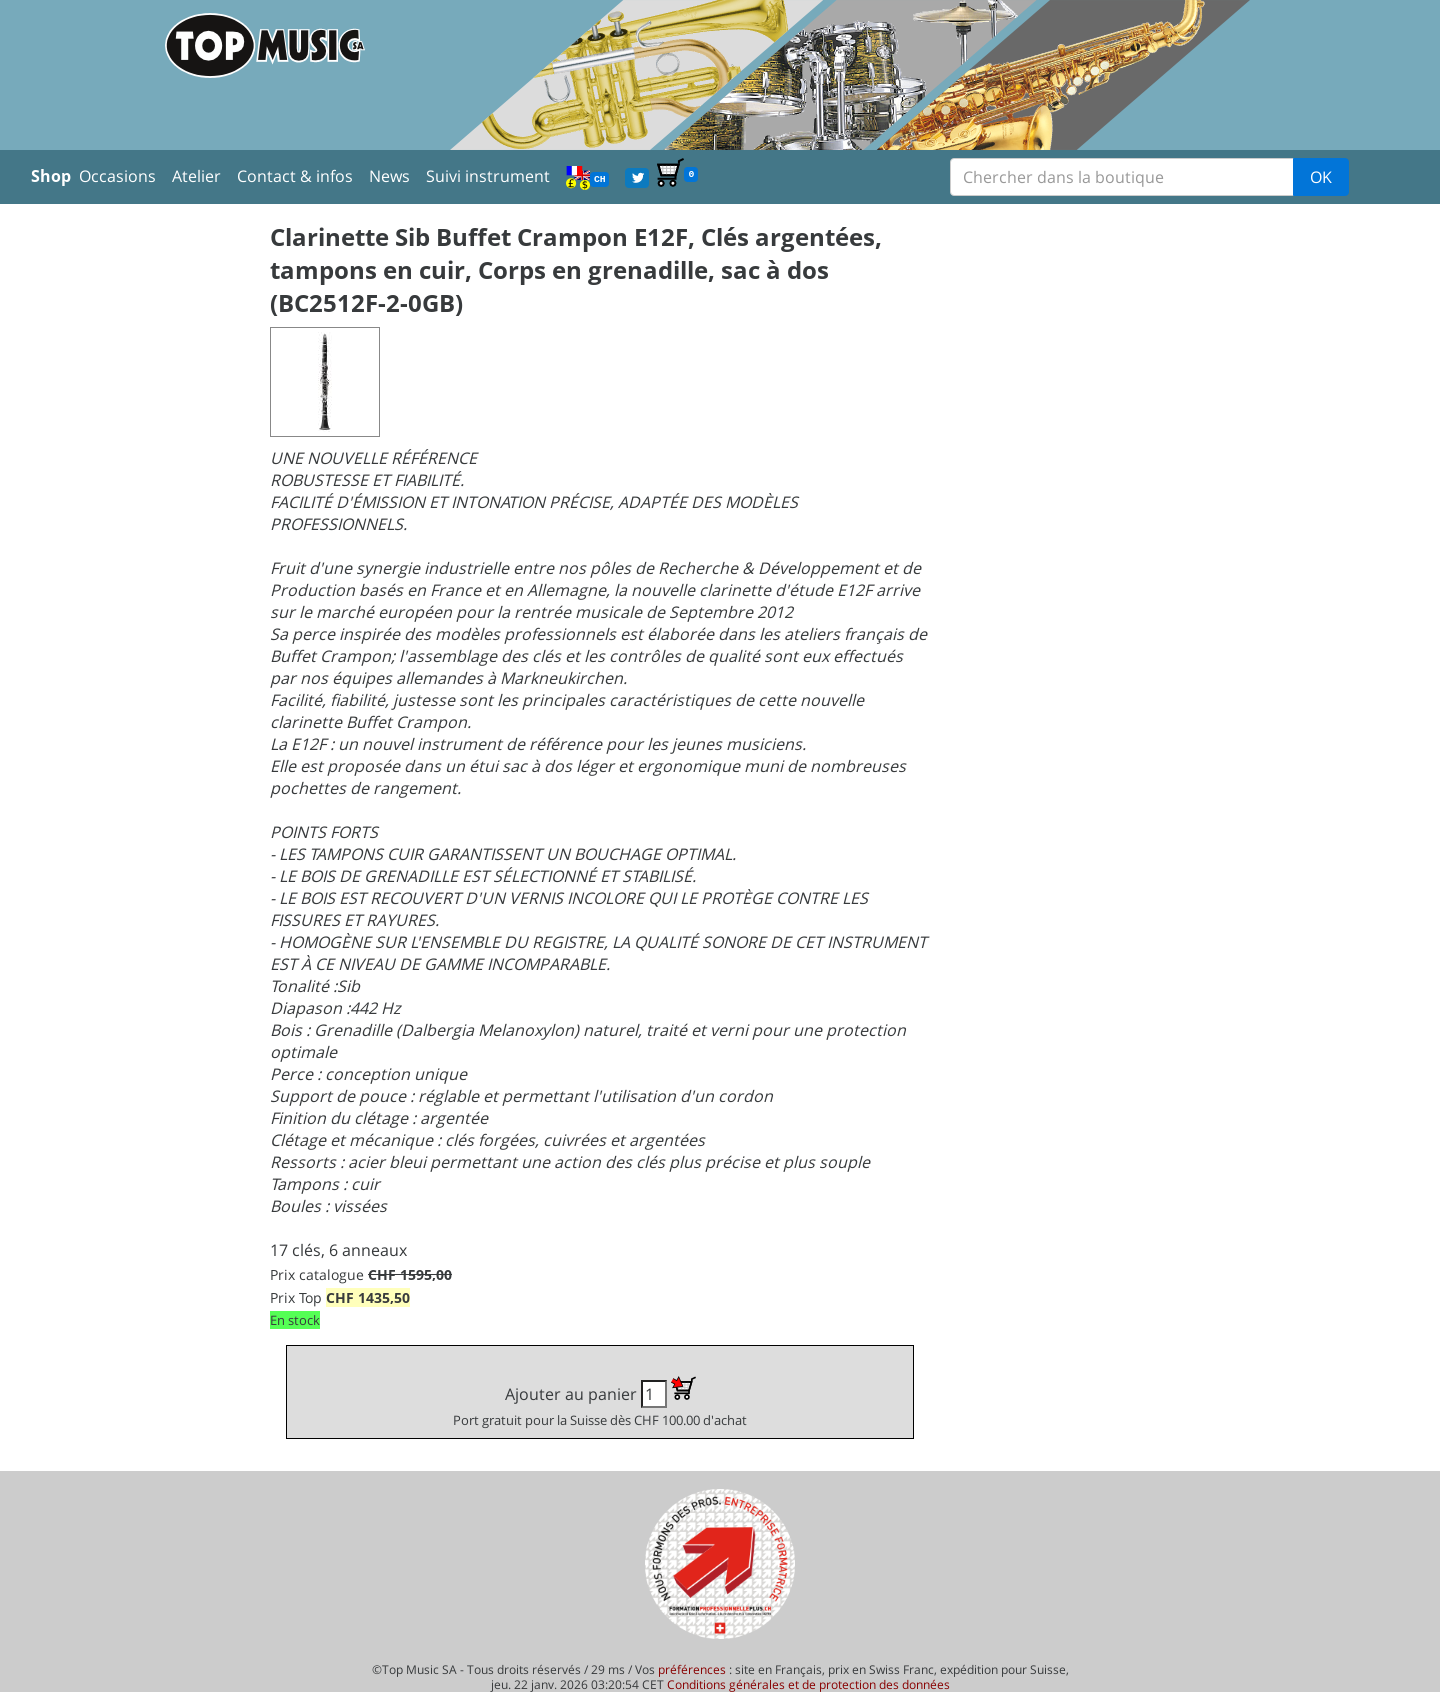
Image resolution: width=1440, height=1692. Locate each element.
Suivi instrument (488, 176)
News (389, 176)
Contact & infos (295, 176)
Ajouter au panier (600, 1402)
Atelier (196, 176)
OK (1321, 177)
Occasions (117, 176)
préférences (692, 1669)
